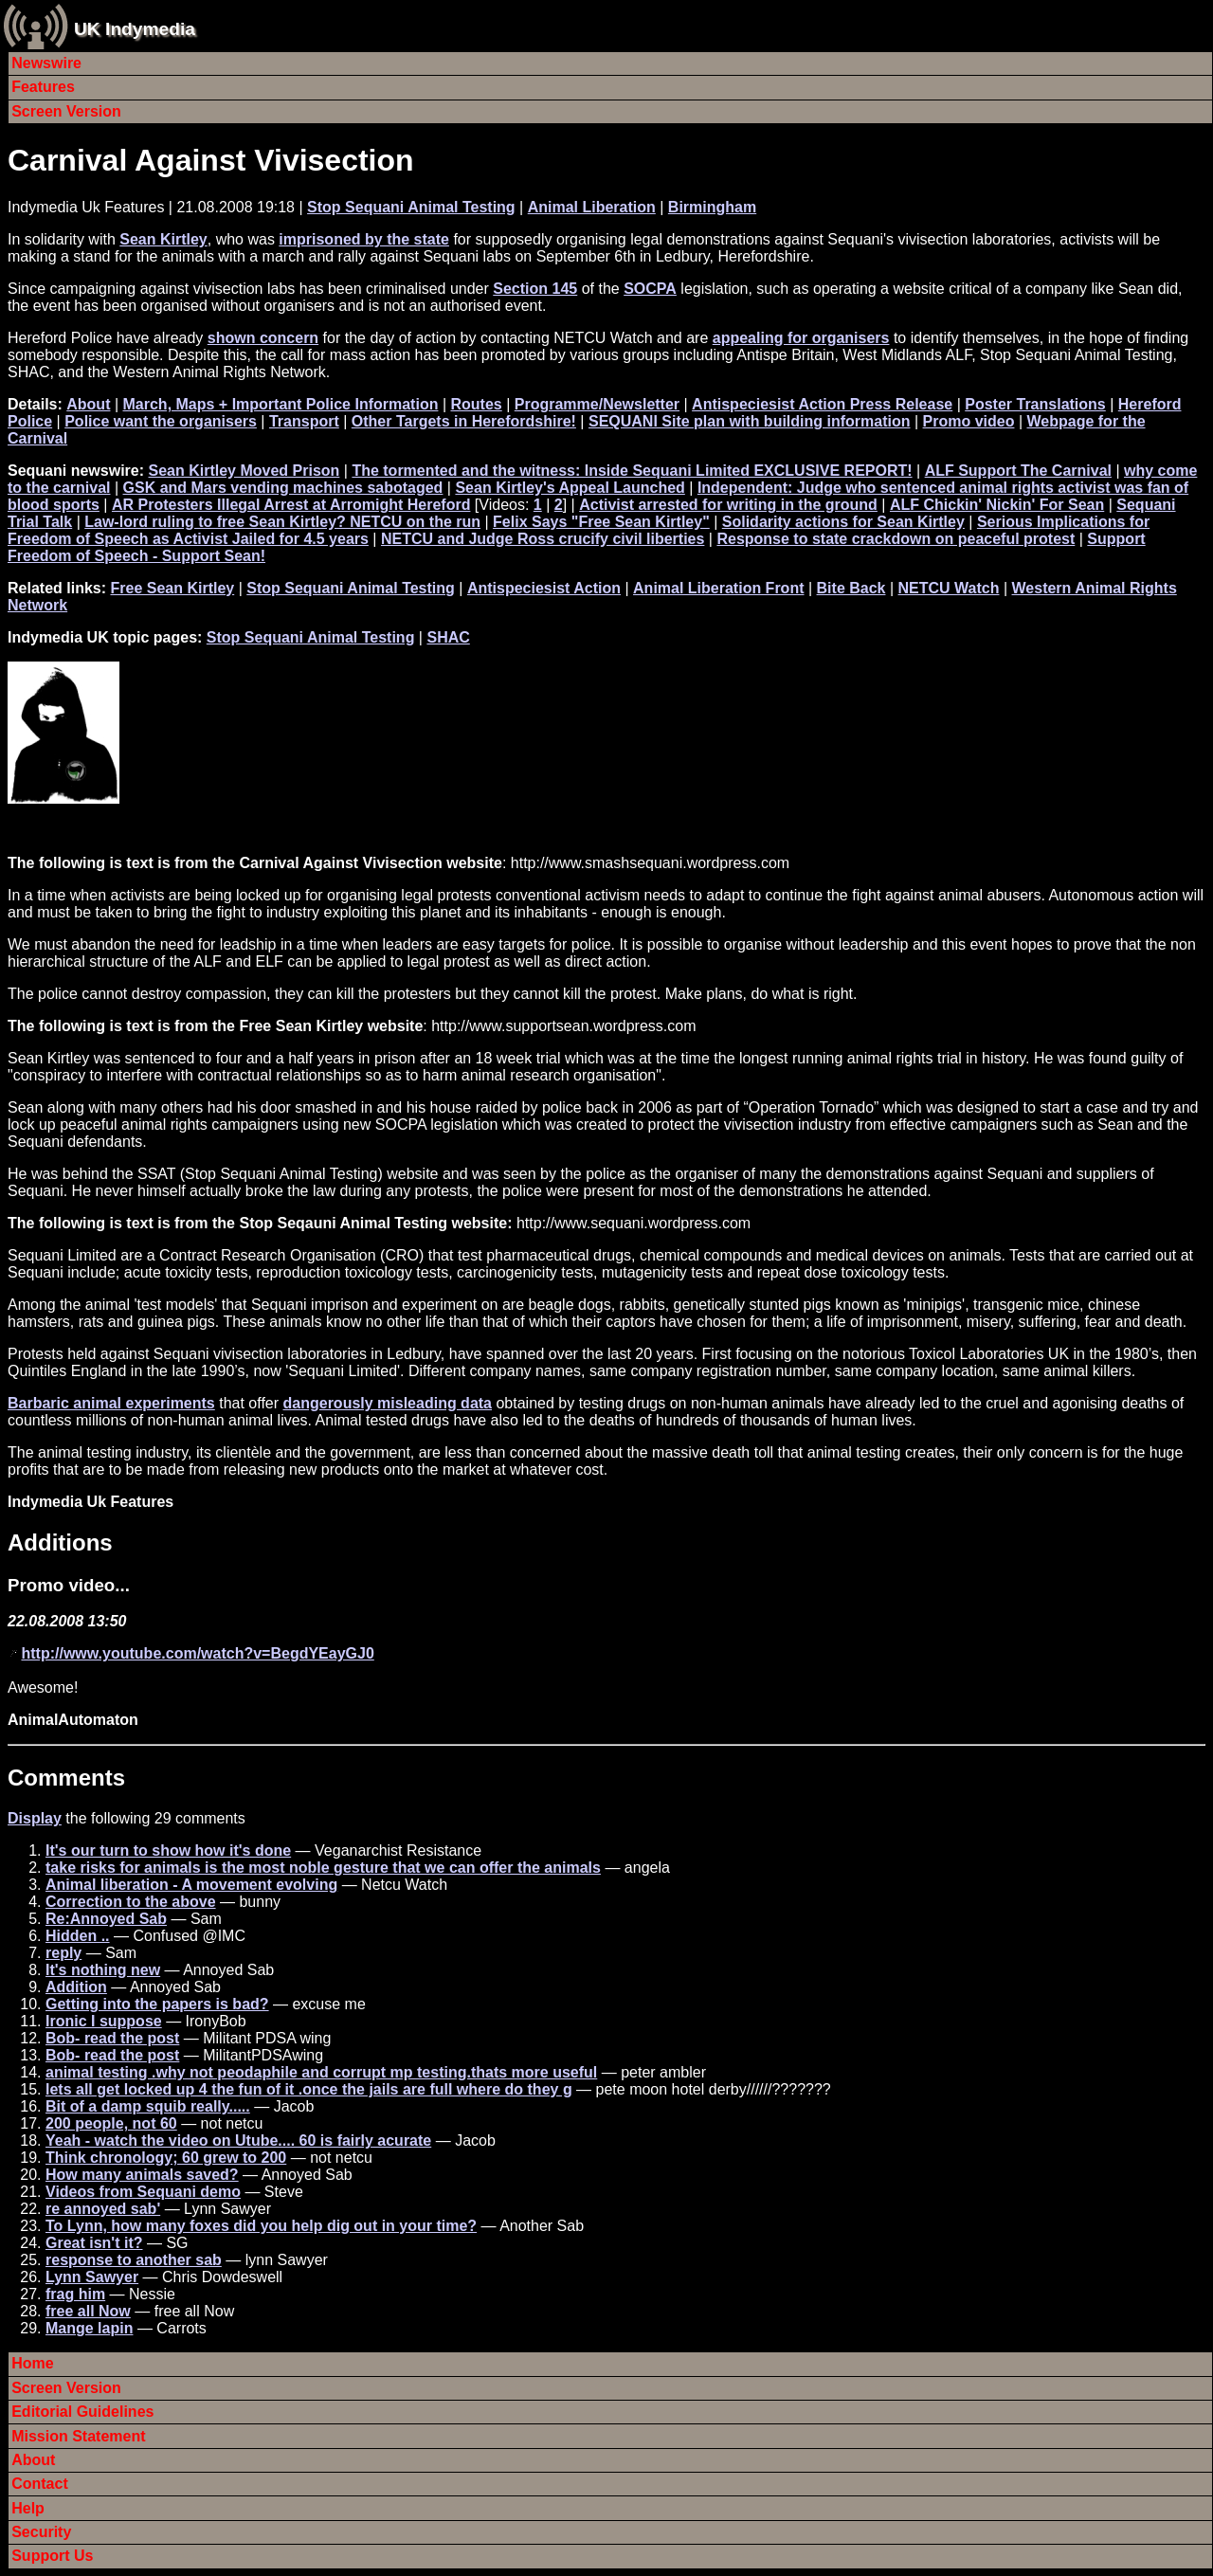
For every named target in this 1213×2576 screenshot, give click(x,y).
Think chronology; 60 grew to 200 (165, 2158)
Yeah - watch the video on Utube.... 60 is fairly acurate (238, 2140)
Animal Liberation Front (718, 588)
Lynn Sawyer (91, 2277)
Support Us (52, 2556)
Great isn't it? (93, 2243)
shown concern (263, 338)
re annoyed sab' (102, 2209)
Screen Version (66, 111)
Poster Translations (1035, 404)
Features (43, 87)
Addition (76, 1987)
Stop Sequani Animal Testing (411, 207)
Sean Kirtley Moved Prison (244, 471)
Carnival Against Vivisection (211, 160)
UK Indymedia (134, 29)
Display (35, 1818)
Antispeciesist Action (544, 588)
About (88, 404)
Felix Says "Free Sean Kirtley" (601, 522)
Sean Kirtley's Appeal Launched (569, 488)
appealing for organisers (801, 338)
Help (28, 2508)
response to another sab (133, 2260)
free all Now (88, 2311)
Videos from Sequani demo (143, 2192)
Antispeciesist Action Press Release (822, 404)
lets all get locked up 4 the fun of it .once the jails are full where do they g (308, 2089)
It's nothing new (102, 1970)
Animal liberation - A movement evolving (191, 1885)
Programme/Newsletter (597, 404)
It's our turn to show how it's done (168, 1850)
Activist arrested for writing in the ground (728, 505)
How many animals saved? (142, 2175)
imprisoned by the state (364, 239)
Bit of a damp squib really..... (147, 2106)
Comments (66, 1777)
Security (41, 2532)
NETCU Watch (949, 588)
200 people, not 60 (111, 2123)
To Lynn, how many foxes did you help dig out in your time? (261, 2226)
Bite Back (851, 588)
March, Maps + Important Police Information (281, 404)
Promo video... (69, 1585)
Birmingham (712, 207)
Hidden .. (77, 1936)
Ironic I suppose (103, 2021)
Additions (60, 1542)
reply (63, 1953)
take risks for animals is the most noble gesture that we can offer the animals (323, 1867)
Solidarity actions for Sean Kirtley (843, 522)
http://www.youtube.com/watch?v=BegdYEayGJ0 (197, 1653)
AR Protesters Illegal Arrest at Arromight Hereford (291, 505)
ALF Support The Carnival (1018, 471)
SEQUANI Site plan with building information (749, 421)
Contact (39, 2484)
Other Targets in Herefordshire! (464, 421)
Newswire (46, 63)
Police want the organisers (160, 421)
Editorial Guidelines (82, 2412)
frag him (75, 2294)
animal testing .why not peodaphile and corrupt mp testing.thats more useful (321, 2072)
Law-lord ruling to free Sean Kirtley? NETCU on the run (282, 522)
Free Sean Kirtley (172, 588)
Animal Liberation (592, 207)
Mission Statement (78, 2436)
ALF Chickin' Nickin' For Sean (997, 505)
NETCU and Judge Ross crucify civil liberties (542, 539)
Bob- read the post (112, 2038)
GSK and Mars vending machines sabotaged (283, 488)
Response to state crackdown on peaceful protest (895, 539)
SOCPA (650, 289)
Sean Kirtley (163, 239)
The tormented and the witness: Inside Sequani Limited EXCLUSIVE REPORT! (632, 471)
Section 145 (535, 289)
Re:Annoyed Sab (106, 1919)
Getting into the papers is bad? (157, 2004)
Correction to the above (130, 1902)
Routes (475, 404)
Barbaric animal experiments (111, 1403)
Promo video (969, 421)
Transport (304, 421)
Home (32, 2363)
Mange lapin (89, 2328)
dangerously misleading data (388, 1403)
